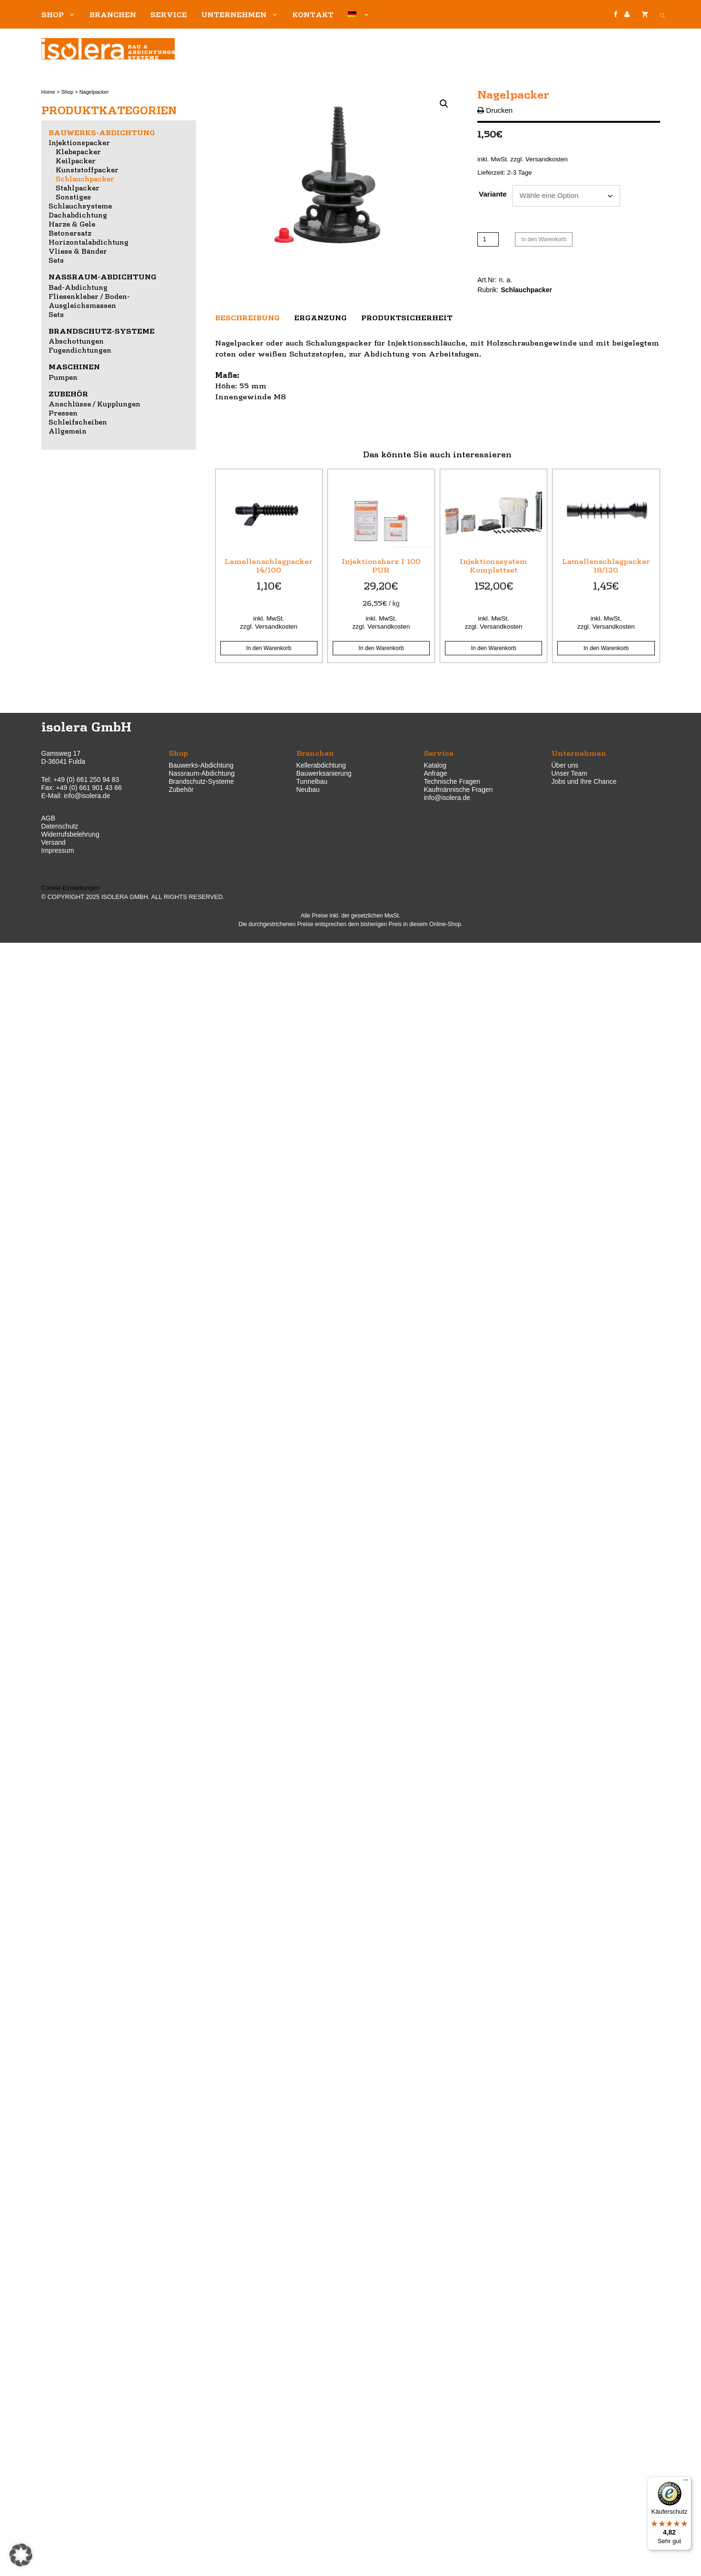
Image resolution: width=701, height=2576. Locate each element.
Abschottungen (76, 340)
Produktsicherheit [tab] (407, 317)
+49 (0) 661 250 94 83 (86, 779)
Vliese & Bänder (78, 251)
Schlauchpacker (526, 290)
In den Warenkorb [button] (268, 648)
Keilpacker (76, 160)
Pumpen (63, 377)
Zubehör (68, 393)
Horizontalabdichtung (88, 241)
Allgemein (68, 430)
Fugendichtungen (80, 349)
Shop (61, 14)
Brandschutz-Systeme (102, 330)
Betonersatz (70, 232)
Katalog (435, 765)
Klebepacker (78, 151)
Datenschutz (60, 826)
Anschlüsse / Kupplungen (94, 403)
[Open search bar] (662, 14)
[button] (444, 103)
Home (48, 92)
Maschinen (74, 366)
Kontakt (313, 14)
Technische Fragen (452, 781)
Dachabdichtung (78, 214)
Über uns (565, 765)
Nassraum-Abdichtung (103, 276)
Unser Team (569, 773)
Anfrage (435, 773)
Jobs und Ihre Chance (584, 781)
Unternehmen (243, 14)
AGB (48, 818)
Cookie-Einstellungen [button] (70, 887)
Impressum (57, 850)
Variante (492, 194)
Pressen (63, 412)
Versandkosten (546, 159)
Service (168, 14)
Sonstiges (73, 196)
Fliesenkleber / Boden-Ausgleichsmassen (89, 300)
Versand (53, 842)
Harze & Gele (72, 223)
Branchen (112, 14)
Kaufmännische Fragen (458, 789)
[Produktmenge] (488, 239)
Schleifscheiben (78, 421)
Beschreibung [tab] (247, 317)
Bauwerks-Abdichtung (102, 132)
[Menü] (685, 2482)
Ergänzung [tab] (320, 317)
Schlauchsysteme (80, 205)
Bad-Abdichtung (78, 287)
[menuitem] (359, 14)
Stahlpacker (77, 187)
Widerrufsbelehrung (70, 834)
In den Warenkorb (543, 239)
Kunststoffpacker (87, 169)
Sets (56, 260)
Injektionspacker (79, 142)
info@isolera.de (87, 795)
